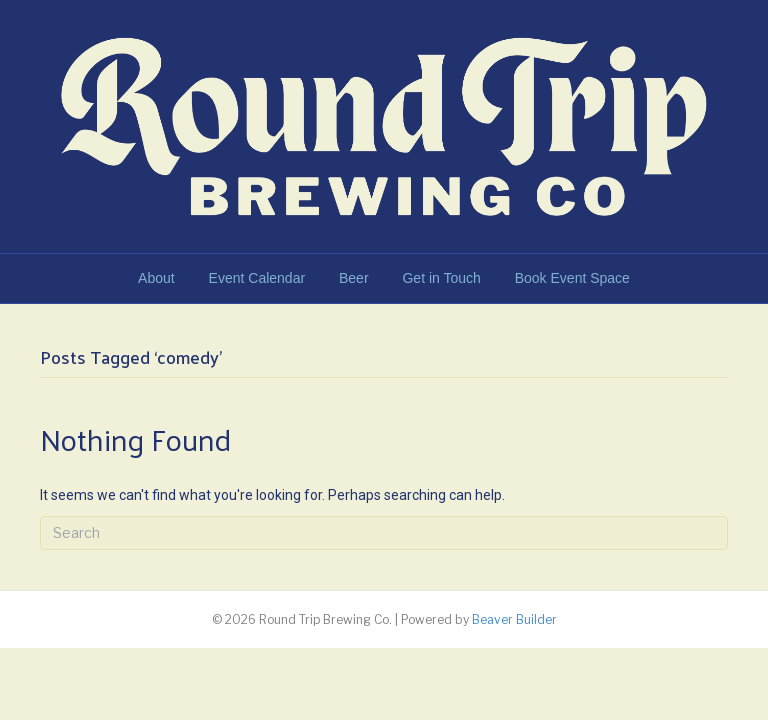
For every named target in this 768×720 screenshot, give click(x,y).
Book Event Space (572, 278)
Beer (354, 278)
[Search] (384, 533)
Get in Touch (441, 278)
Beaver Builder (514, 619)
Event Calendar (257, 278)
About (156, 278)
